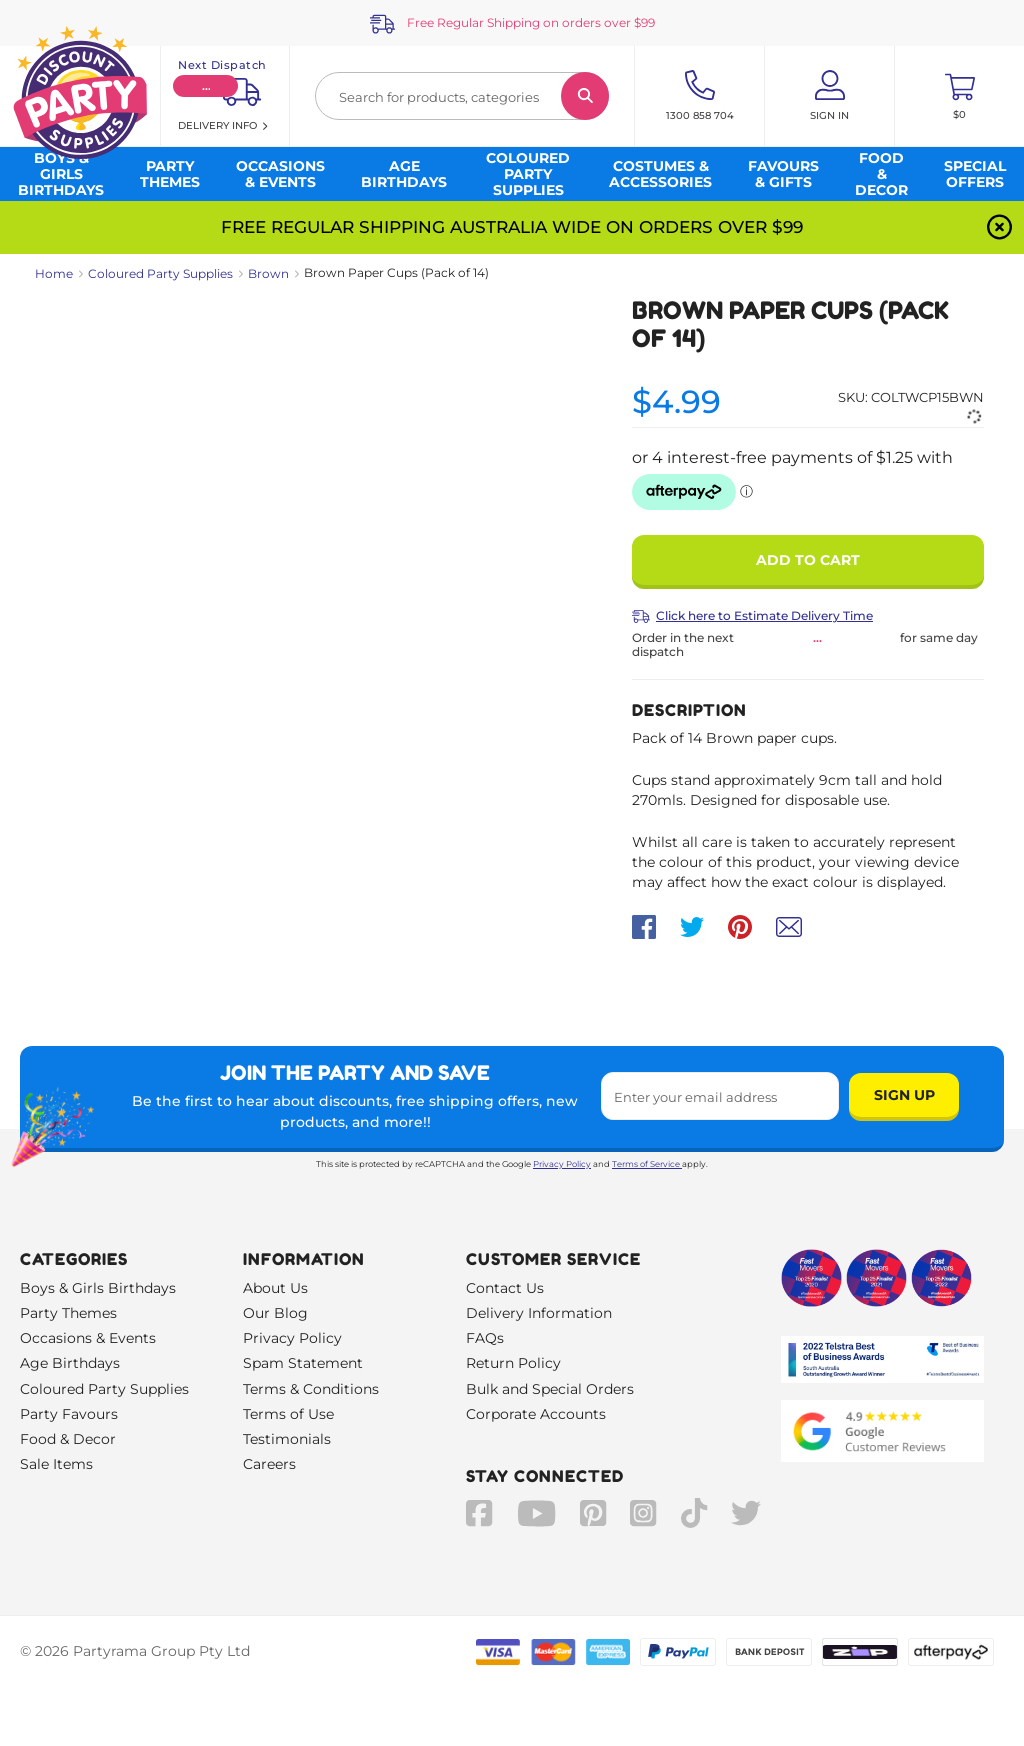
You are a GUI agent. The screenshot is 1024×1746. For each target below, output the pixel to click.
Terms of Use (288, 1414)
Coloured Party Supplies (160, 273)
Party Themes (68, 1313)
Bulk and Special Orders (550, 1389)
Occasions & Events (88, 1338)
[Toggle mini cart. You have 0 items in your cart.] (959, 96)
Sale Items (56, 1464)
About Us (275, 1288)
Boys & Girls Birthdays (98, 1288)
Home (54, 273)
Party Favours (69, 1414)
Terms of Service (647, 1164)
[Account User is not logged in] (829, 96)
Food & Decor (68, 1439)
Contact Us (505, 1288)
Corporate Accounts (536, 1414)
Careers (269, 1464)
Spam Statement (303, 1363)
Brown (268, 273)
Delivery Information (539, 1313)
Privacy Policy (562, 1164)
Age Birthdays (70, 1363)
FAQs (485, 1338)
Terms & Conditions (311, 1389)
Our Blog (275, 1313)
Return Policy (513, 1363)
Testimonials (287, 1439)
